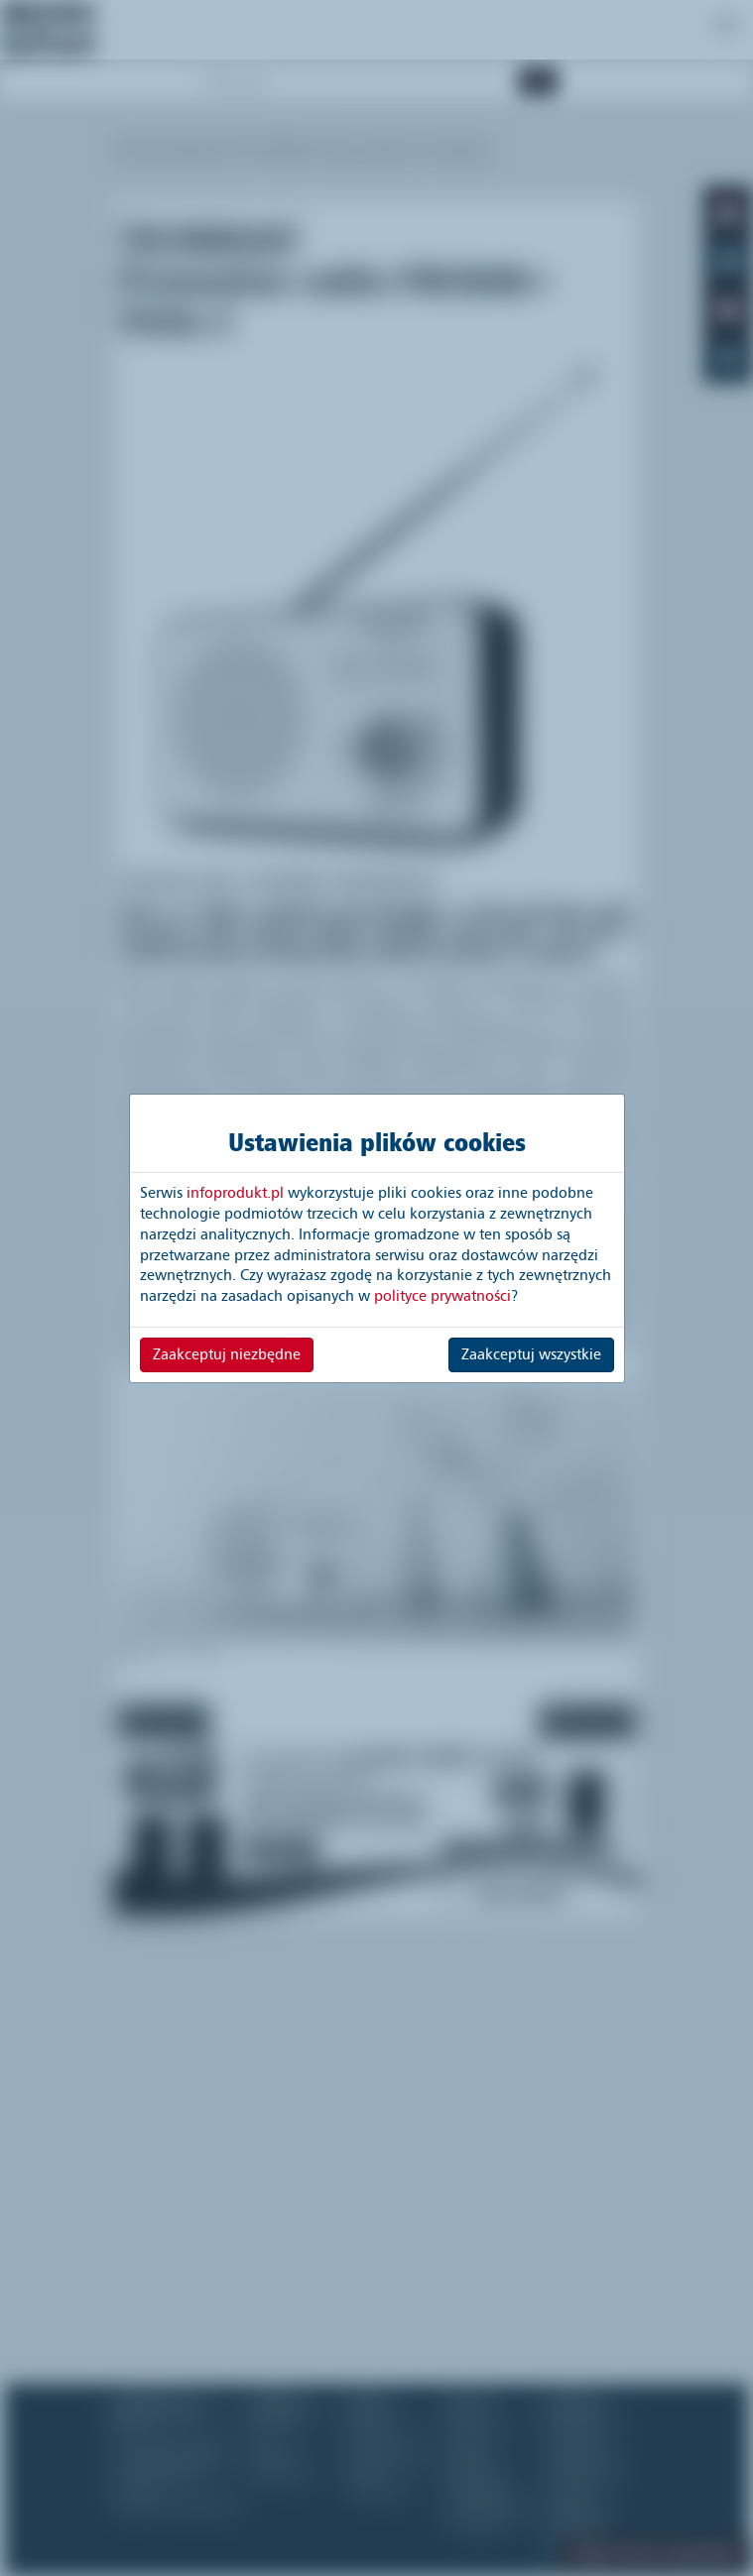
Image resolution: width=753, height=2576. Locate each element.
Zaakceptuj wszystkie (531, 1354)
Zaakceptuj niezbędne (227, 1354)
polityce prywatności (442, 1296)
